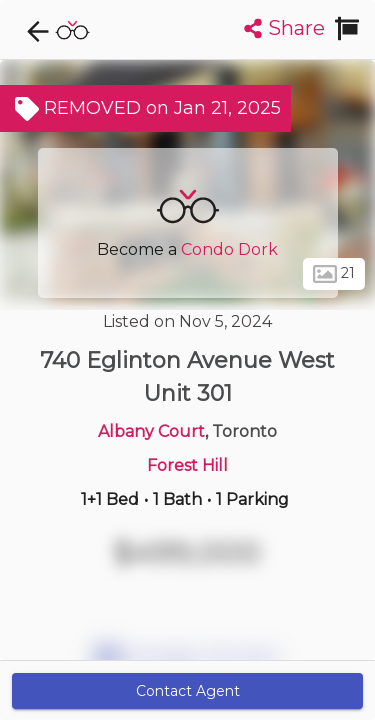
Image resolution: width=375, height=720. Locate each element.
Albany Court (151, 431)
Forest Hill (187, 465)
